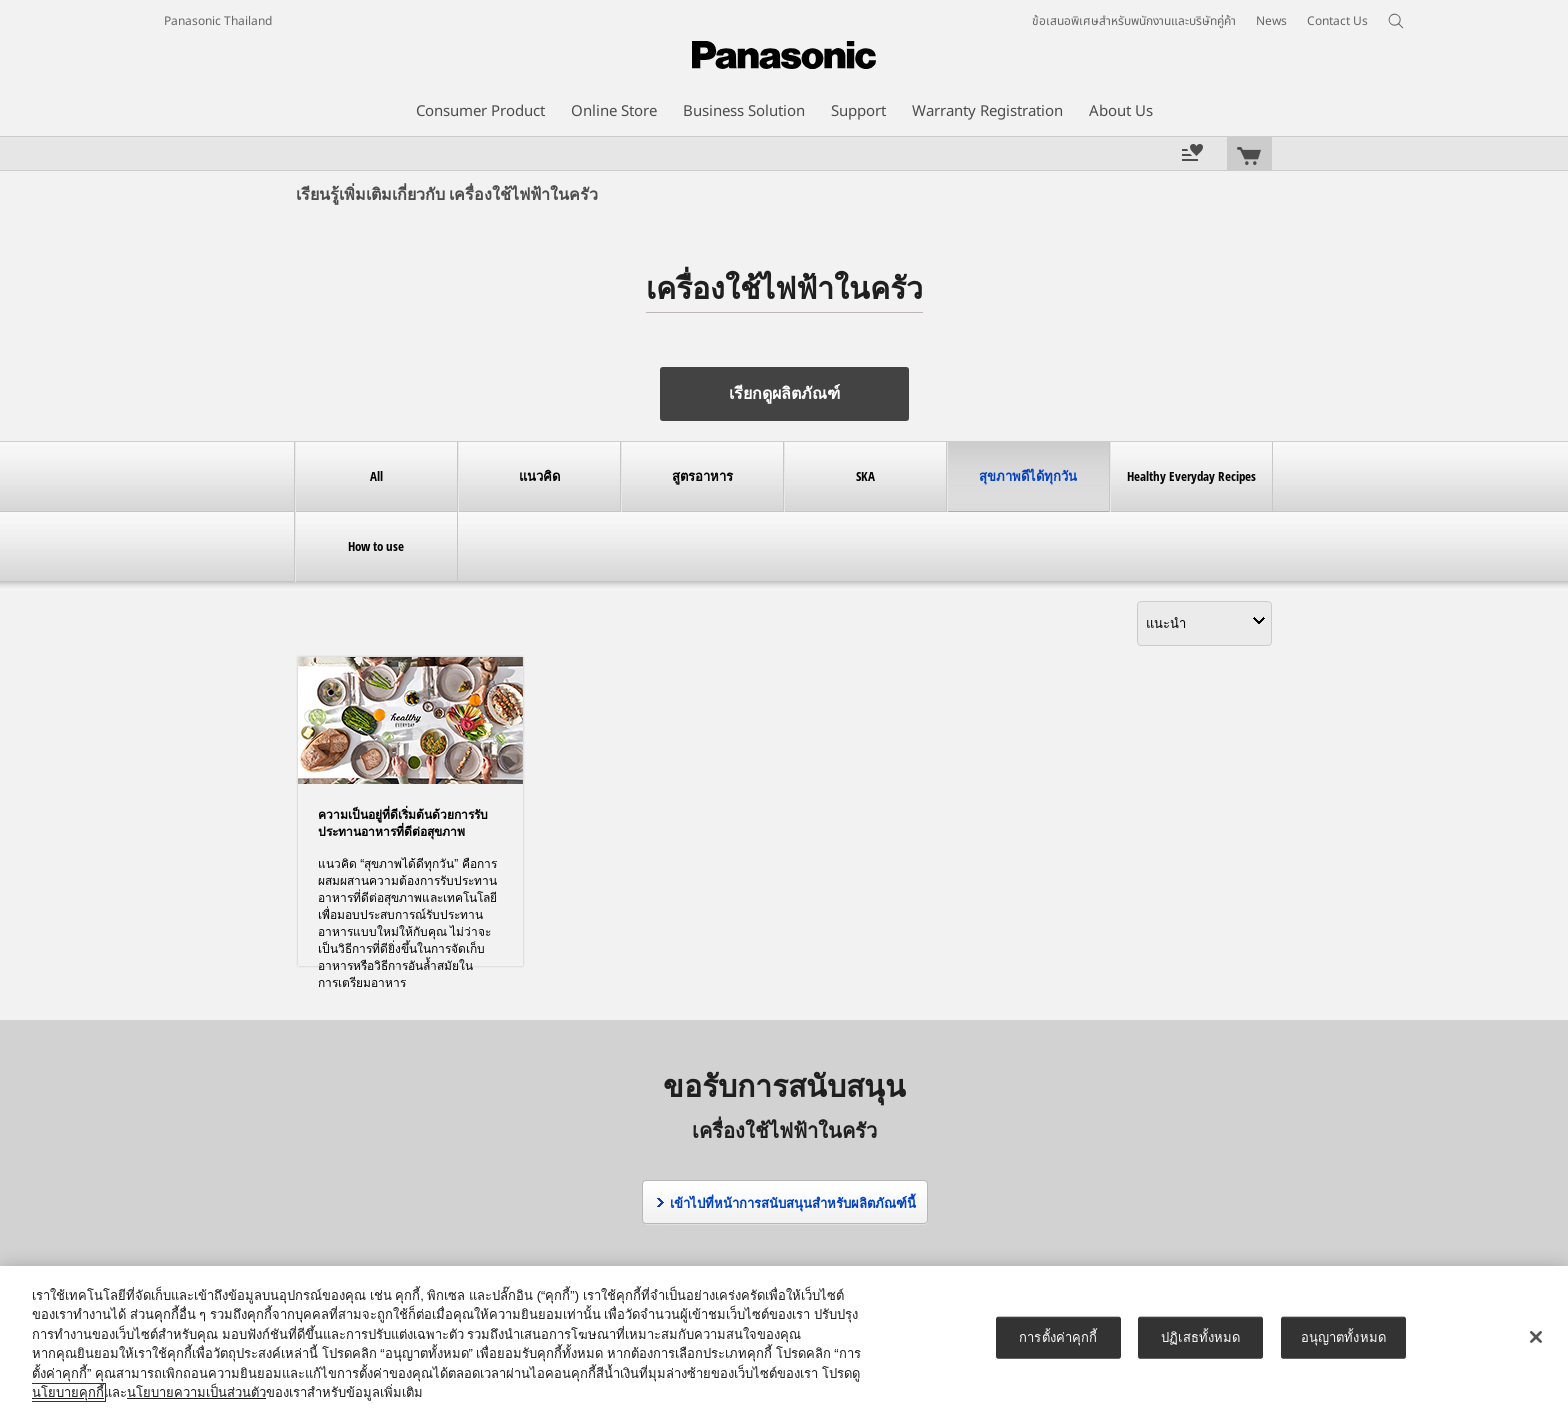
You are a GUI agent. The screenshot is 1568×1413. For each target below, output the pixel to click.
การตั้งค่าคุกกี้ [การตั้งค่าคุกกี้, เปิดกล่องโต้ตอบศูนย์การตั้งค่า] (1058, 1337)
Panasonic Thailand (218, 21)
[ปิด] (1536, 1337)
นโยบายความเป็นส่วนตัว (196, 1392)
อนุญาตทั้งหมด (1343, 1337)
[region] (784, 1339)
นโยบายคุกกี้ (68, 1392)
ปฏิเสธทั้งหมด (1200, 1337)
